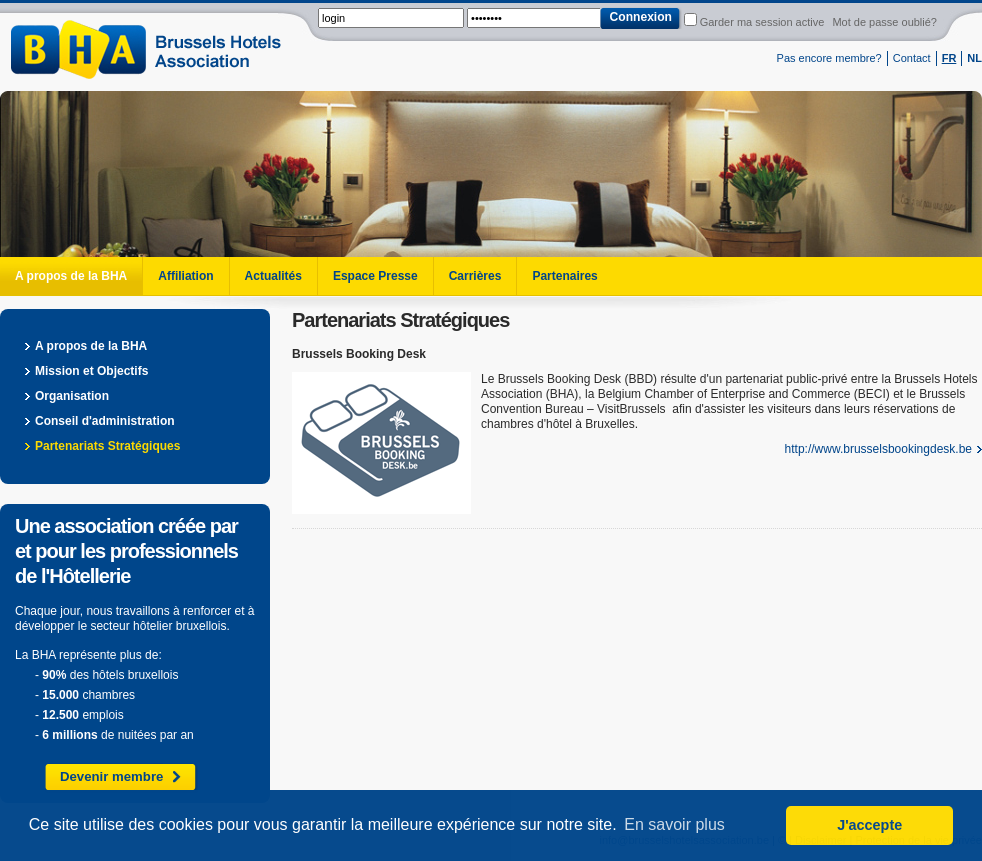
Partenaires (564, 276)
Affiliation (185, 276)
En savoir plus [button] (674, 824)
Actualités (273, 276)
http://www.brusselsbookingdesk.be (878, 449)
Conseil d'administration (105, 421)
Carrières (475, 276)
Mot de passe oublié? (884, 22)
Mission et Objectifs (91, 371)
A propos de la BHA (71, 276)
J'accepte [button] (869, 825)
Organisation (72, 396)
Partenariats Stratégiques (107, 446)
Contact (912, 58)
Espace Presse (375, 276)
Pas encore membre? (829, 58)
